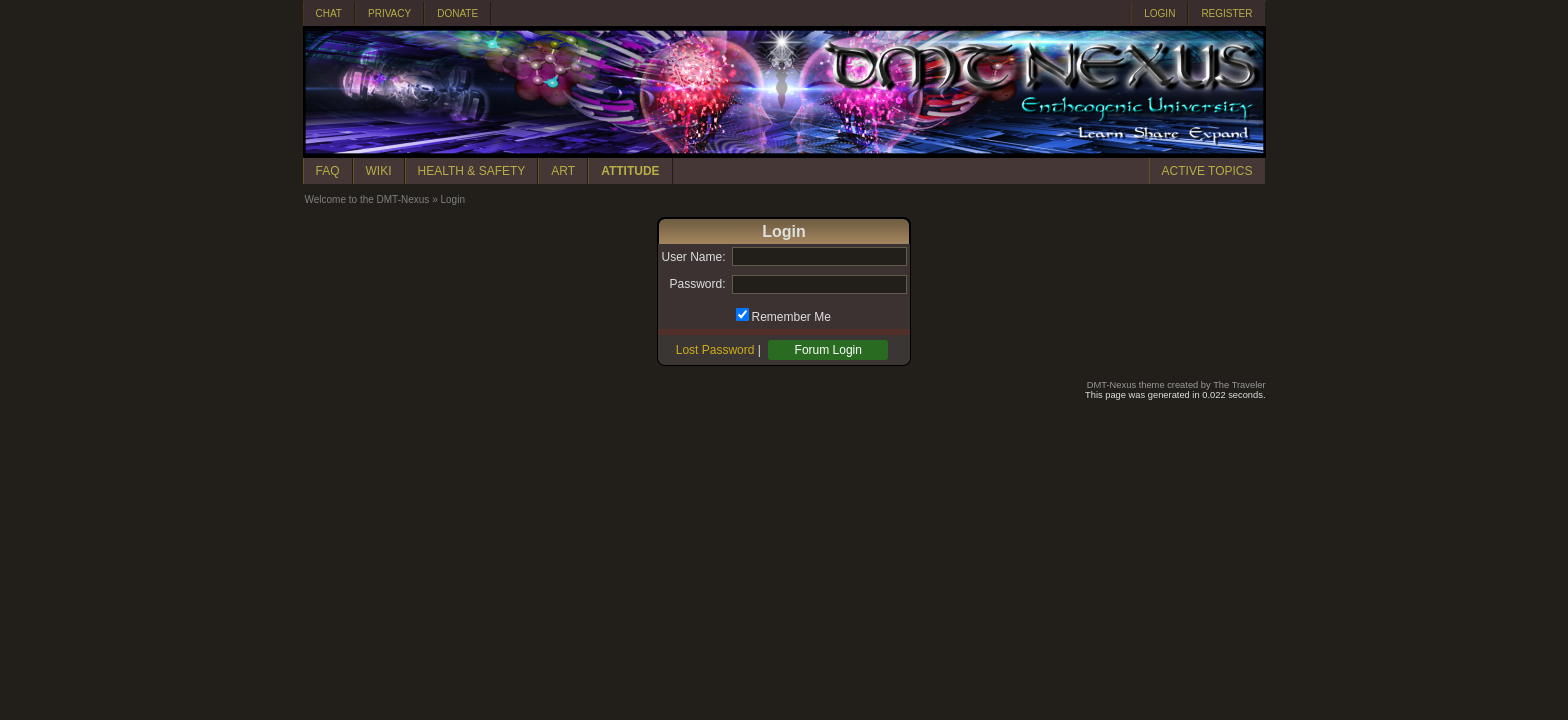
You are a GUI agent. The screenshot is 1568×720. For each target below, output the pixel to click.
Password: (697, 284)
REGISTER (1226, 13)
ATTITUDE (630, 171)
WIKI (379, 171)
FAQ (328, 171)
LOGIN (1159, 13)
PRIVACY (389, 13)
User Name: (693, 257)
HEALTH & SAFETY (472, 171)
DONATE (457, 13)
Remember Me (791, 317)
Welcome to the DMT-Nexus (367, 199)
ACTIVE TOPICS (1207, 171)
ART (563, 171)
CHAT (329, 13)
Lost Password (715, 350)
